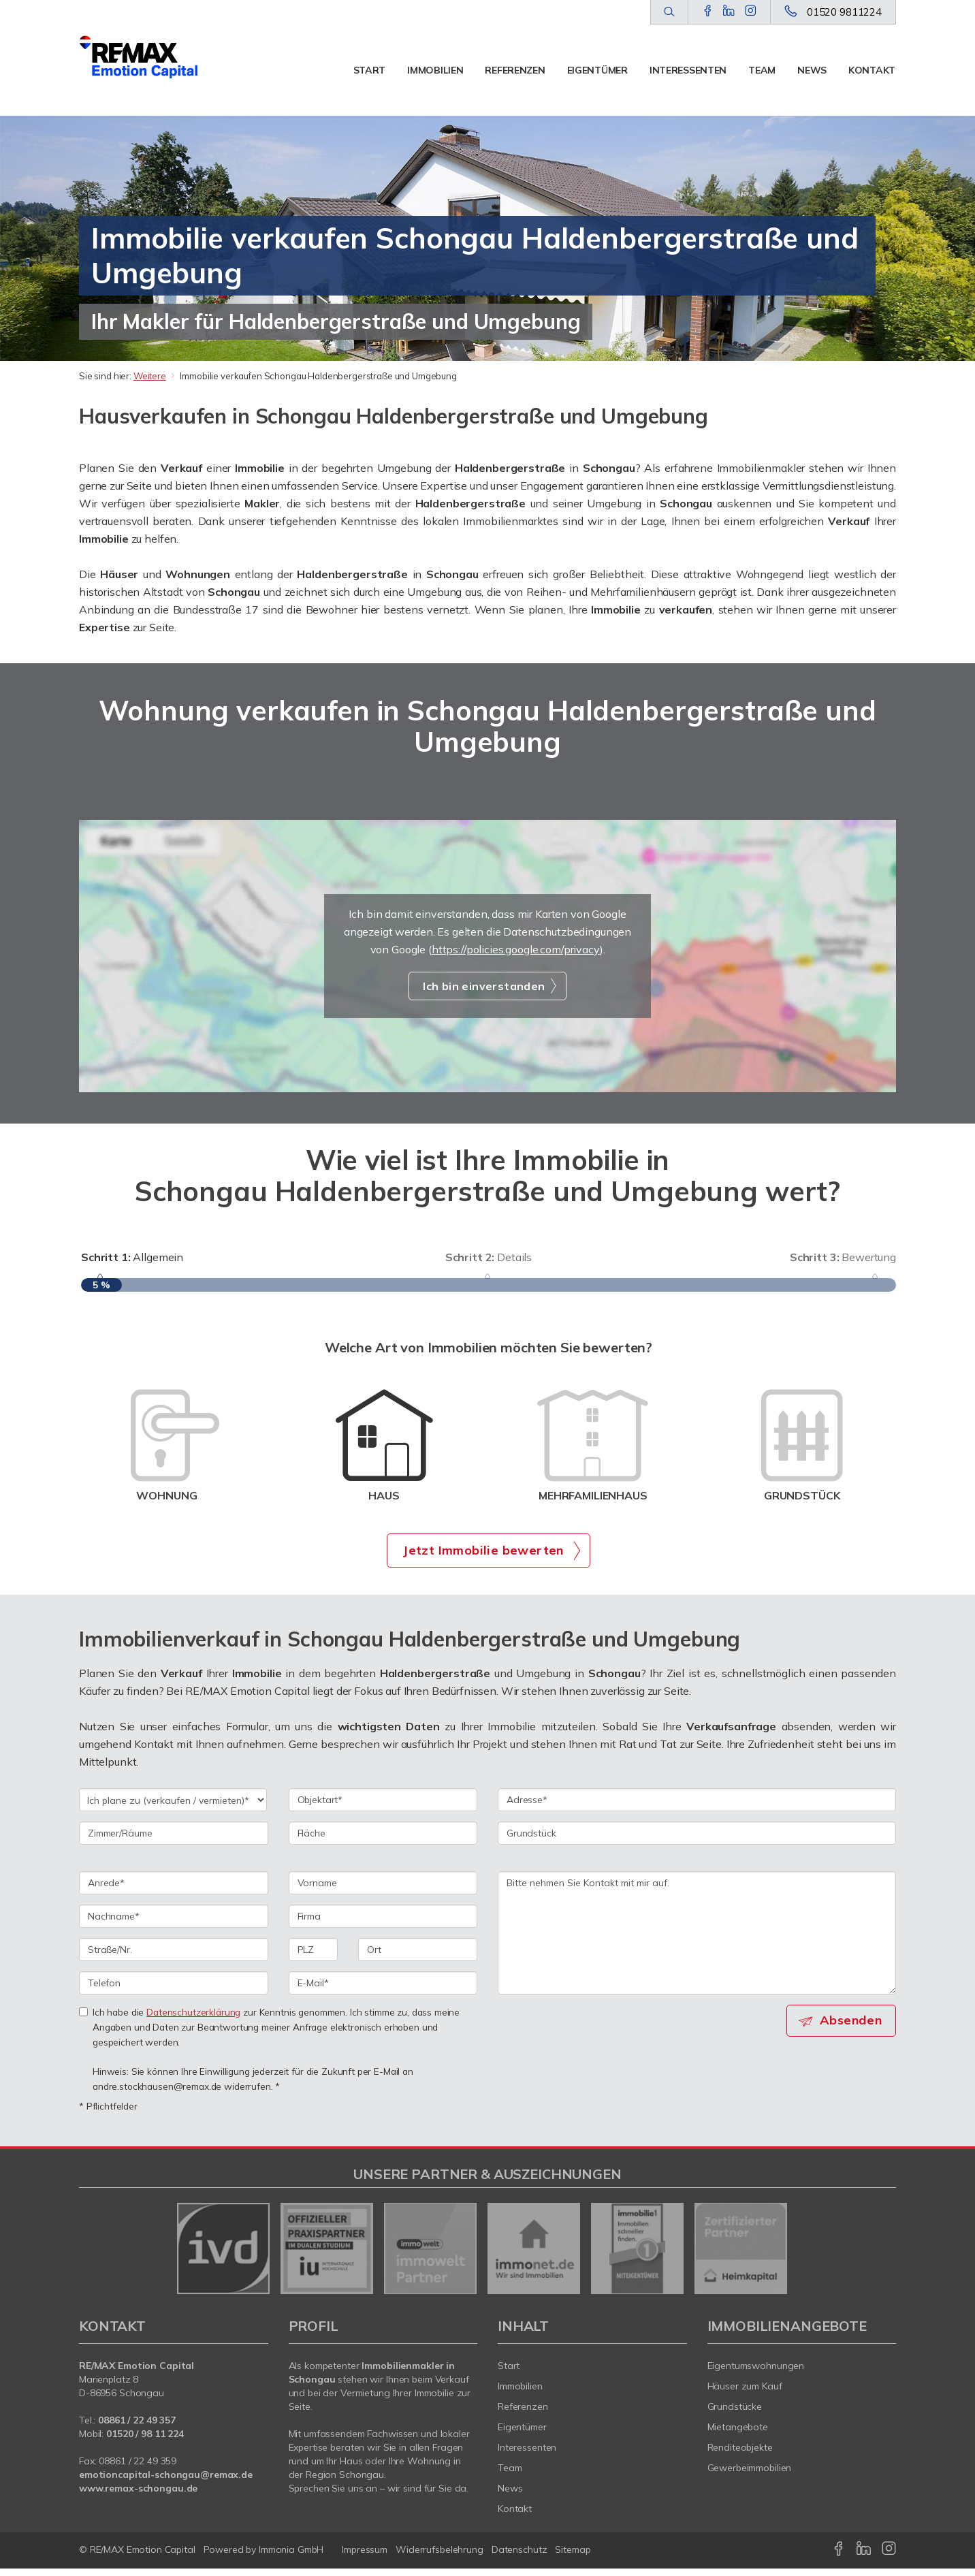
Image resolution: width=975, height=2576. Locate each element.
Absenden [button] (852, 2028)
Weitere (149, 375)
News (812, 70)
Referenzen (515, 70)
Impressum (364, 2557)
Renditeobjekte (740, 2455)
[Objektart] (383, 1807)
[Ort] (417, 1957)
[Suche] (669, 12)
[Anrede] (173, 1890)
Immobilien (435, 70)
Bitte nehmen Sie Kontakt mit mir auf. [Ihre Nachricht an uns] (697, 1940)
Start (369, 70)
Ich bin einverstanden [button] (484, 986)
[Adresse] (697, 1807)
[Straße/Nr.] (173, 1957)
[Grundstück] (697, 1840)
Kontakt (871, 70)
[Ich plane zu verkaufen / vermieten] (173, 1807)
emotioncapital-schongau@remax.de (166, 2482)
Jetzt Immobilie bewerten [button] (483, 1557)
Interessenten (688, 70)
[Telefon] (173, 1990)
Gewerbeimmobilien (749, 2475)
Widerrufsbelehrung (439, 2557)
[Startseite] (138, 58)
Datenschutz (519, 2557)
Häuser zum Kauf (744, 2393)
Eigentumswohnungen (756, 2373)
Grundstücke (735, 2414)
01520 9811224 (844, 11)
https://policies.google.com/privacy (516, 949)
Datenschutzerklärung (193, 2019)
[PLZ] (313, 1957)
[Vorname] (383, 1890)
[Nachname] (173, 1923)
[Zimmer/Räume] (173, 1840)
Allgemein (132, 1257)
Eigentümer (597, 70)
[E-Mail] (383, 1990)
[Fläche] (383, 1840)
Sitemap (572, 2557)
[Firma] (383, 1923)
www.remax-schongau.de (138, 2496)
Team (762, 70)
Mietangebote (738, 2434)
